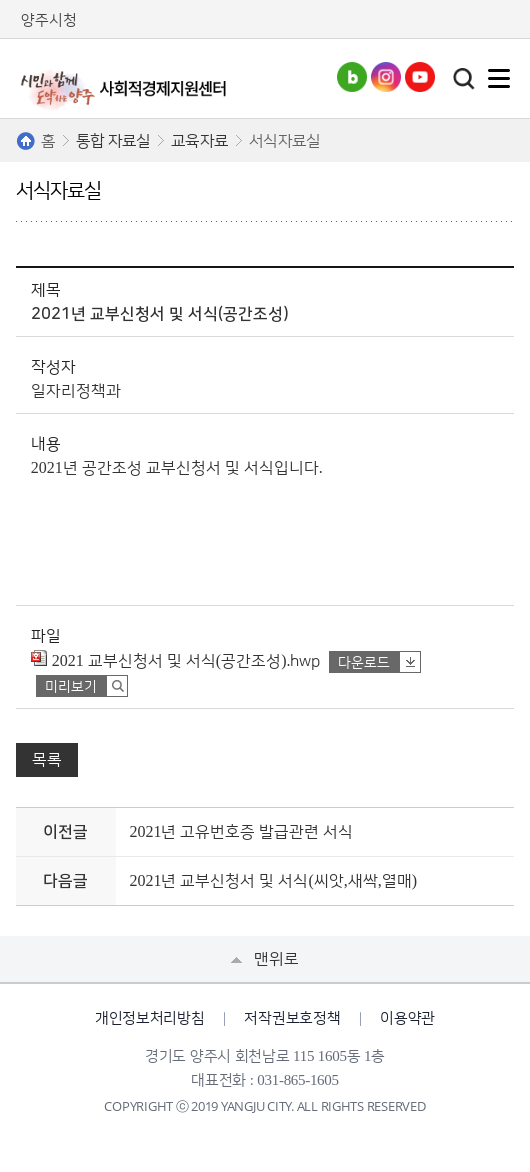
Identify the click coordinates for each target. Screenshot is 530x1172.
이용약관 (407, 1018)
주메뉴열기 (499, 78)
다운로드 (364, 663)
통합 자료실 (113, 141)
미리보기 (71, 687)
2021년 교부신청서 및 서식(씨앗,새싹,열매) (273, 881)
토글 (464, 79)
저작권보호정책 (292, 1018)
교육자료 (199, 141)
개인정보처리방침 (150, 1018)
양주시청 (49, 20)
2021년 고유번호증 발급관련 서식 (241, 832)
